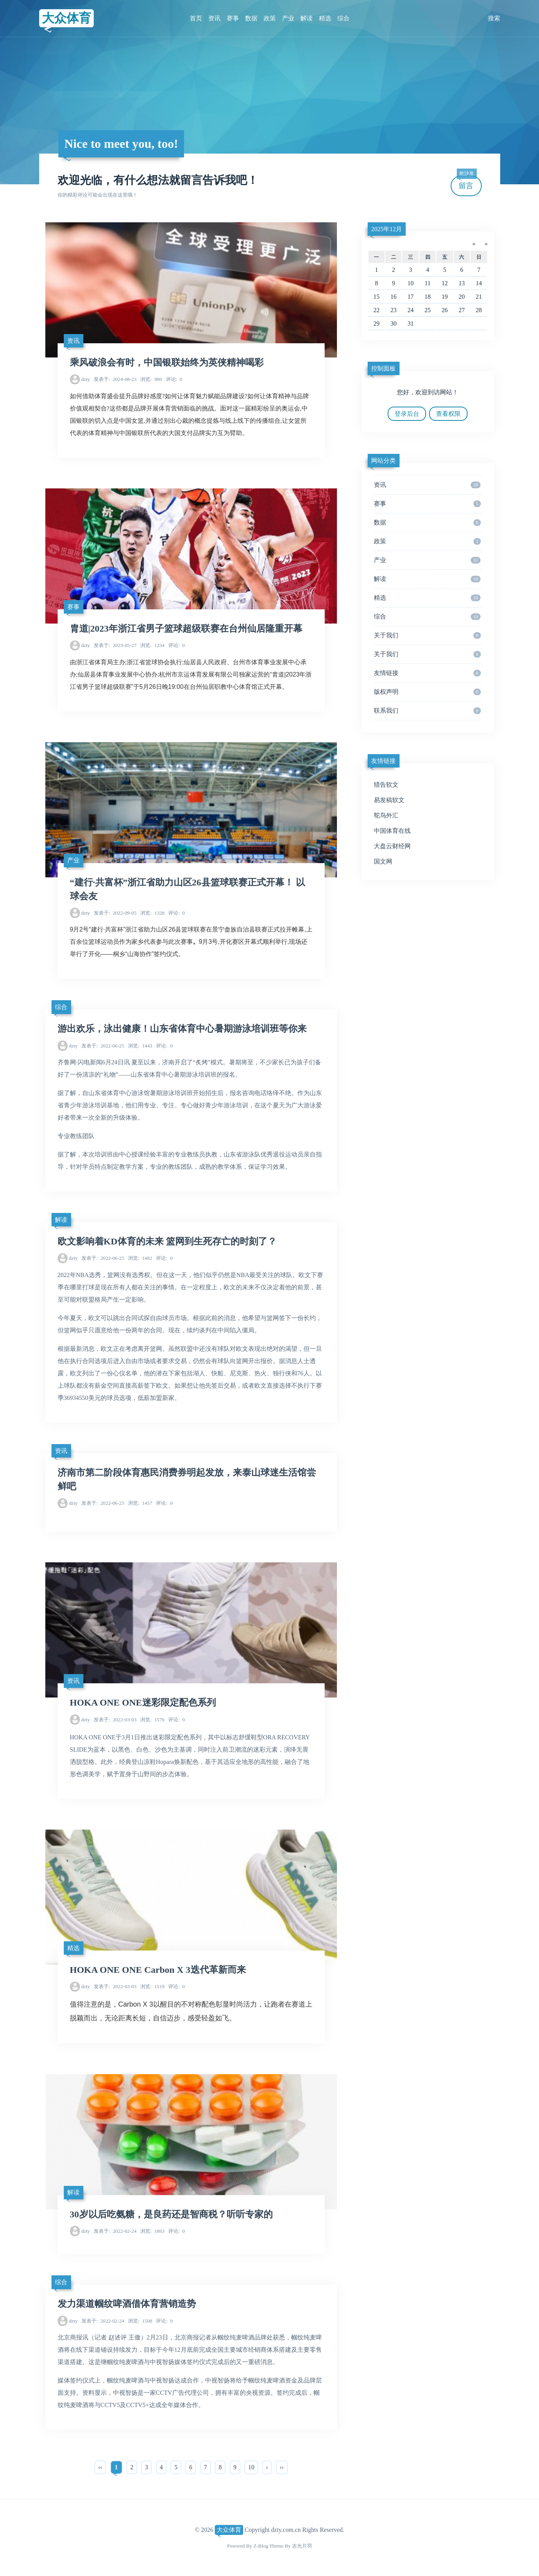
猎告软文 (386, 784)
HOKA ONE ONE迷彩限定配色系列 (143, 1702)
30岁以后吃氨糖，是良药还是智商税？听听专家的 (171, 2214)
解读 (306, 18)
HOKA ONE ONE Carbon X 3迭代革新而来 (158, 1970)
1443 (140, 1046)
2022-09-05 (115, 913)
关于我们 (427, 635)
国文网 (383, 861)
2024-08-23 (115, 379)
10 (251, 2467)
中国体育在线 (392, 830)
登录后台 (407, 413)
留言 (467, 182)
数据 (251, 18)
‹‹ (100, 2467)
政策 (270, 18)
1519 (152, 1986)
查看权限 (448, 413)
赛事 (233, 18)
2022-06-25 (102, 1046)
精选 (325, 18)
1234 (152, 645)
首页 (196, 18)
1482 (140, 1258)
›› (282, 2467)
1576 (152, 1719)
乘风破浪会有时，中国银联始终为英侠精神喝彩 (167, 362)
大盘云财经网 (392, 846)
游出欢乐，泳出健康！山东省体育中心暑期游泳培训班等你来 (182, 1029)
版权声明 (427, 691)
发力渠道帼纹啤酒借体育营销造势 (127, 2304)
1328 (152, 913)
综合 (343, 18)
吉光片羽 (302, 2546)
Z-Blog (261, 2546)
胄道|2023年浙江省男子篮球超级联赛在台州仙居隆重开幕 (186, 629)
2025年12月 (386, 229)
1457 (140, 1503)
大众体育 (66, 18)
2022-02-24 (115, 2231)
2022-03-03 (115, 1719)
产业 (288, 18)
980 (151, 379)
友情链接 (427, 673)
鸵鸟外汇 (386, 815)
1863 (152, 2231)
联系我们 (427, 710)
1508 (140, 2321)
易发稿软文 (389, 800)
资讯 (214, 18)
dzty (85, 379)
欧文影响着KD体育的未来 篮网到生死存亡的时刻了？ (167, 1241)
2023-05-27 (115, 645)
